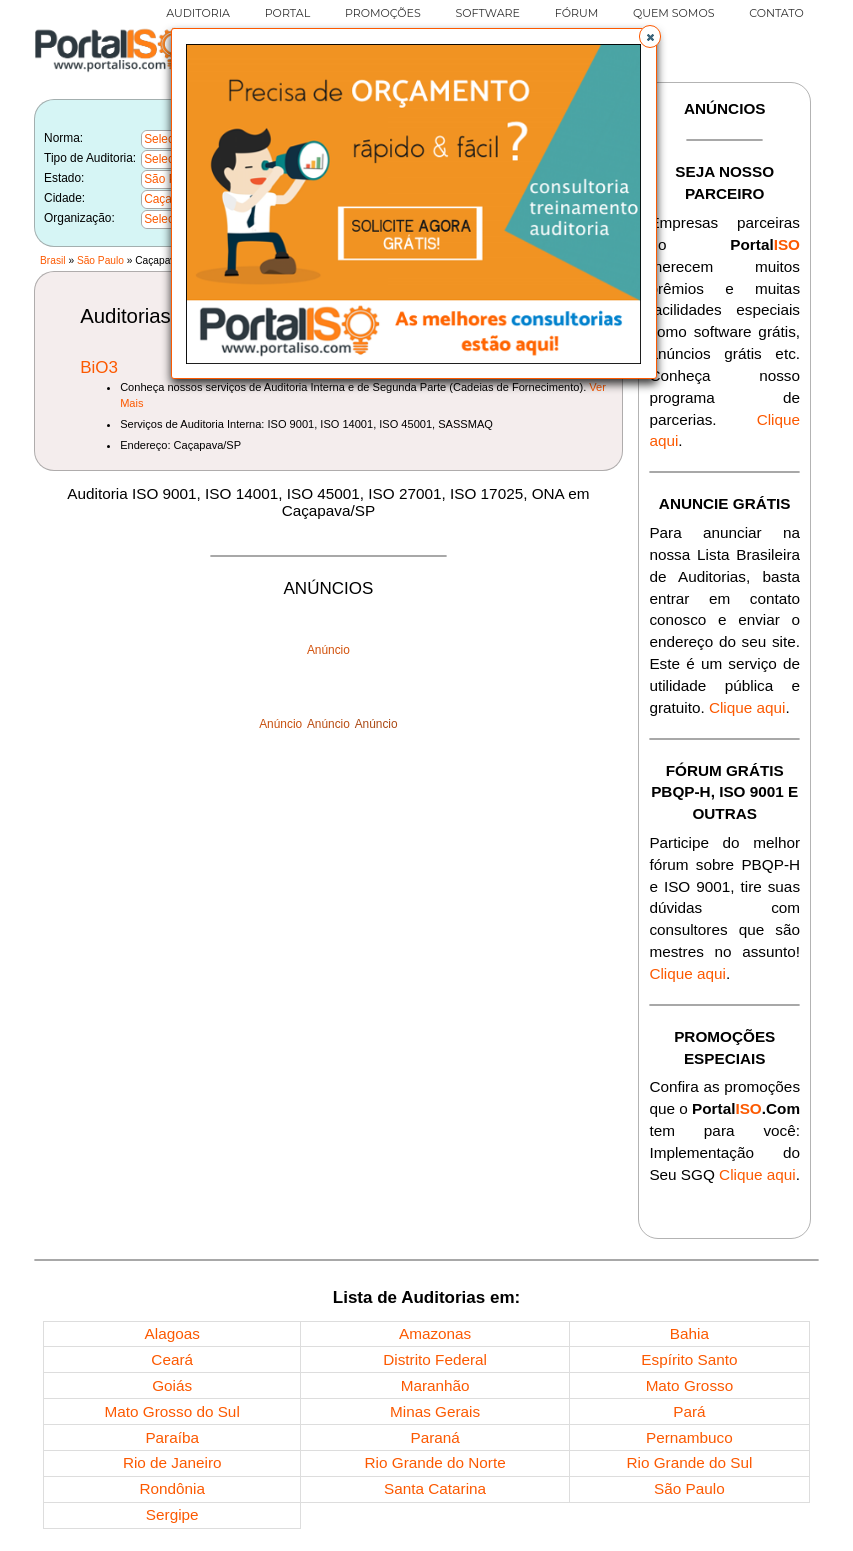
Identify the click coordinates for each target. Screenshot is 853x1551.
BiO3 (99, 367)
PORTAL (287, 13)
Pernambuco (689, 1437)
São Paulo (100, 260)
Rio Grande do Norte (435, 1462)
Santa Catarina (435, 1488)
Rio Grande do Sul (689, 1462)
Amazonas (435, 1333)
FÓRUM (576, 13)
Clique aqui (747, 707)
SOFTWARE (487, 13)
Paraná (434, 1437)
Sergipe (172, 1514)
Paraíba (172, 1437)
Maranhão (435, 1385)
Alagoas (172, 1333)
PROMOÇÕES (383, 13)
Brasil (52, 260)
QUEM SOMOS (674, 13)
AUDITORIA (198, 13)
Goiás (172, 1385)
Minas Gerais (435, 1411)
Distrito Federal (435, 1359)
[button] (650, 36)
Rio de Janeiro (172, 1462)
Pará (689, 1411)
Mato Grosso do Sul (172, 1411)
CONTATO (776, 13)
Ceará (172, 1359)
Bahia (689, 1333)
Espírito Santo (689, 1359)
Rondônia (172, 1488)
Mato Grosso (690, 1385)
